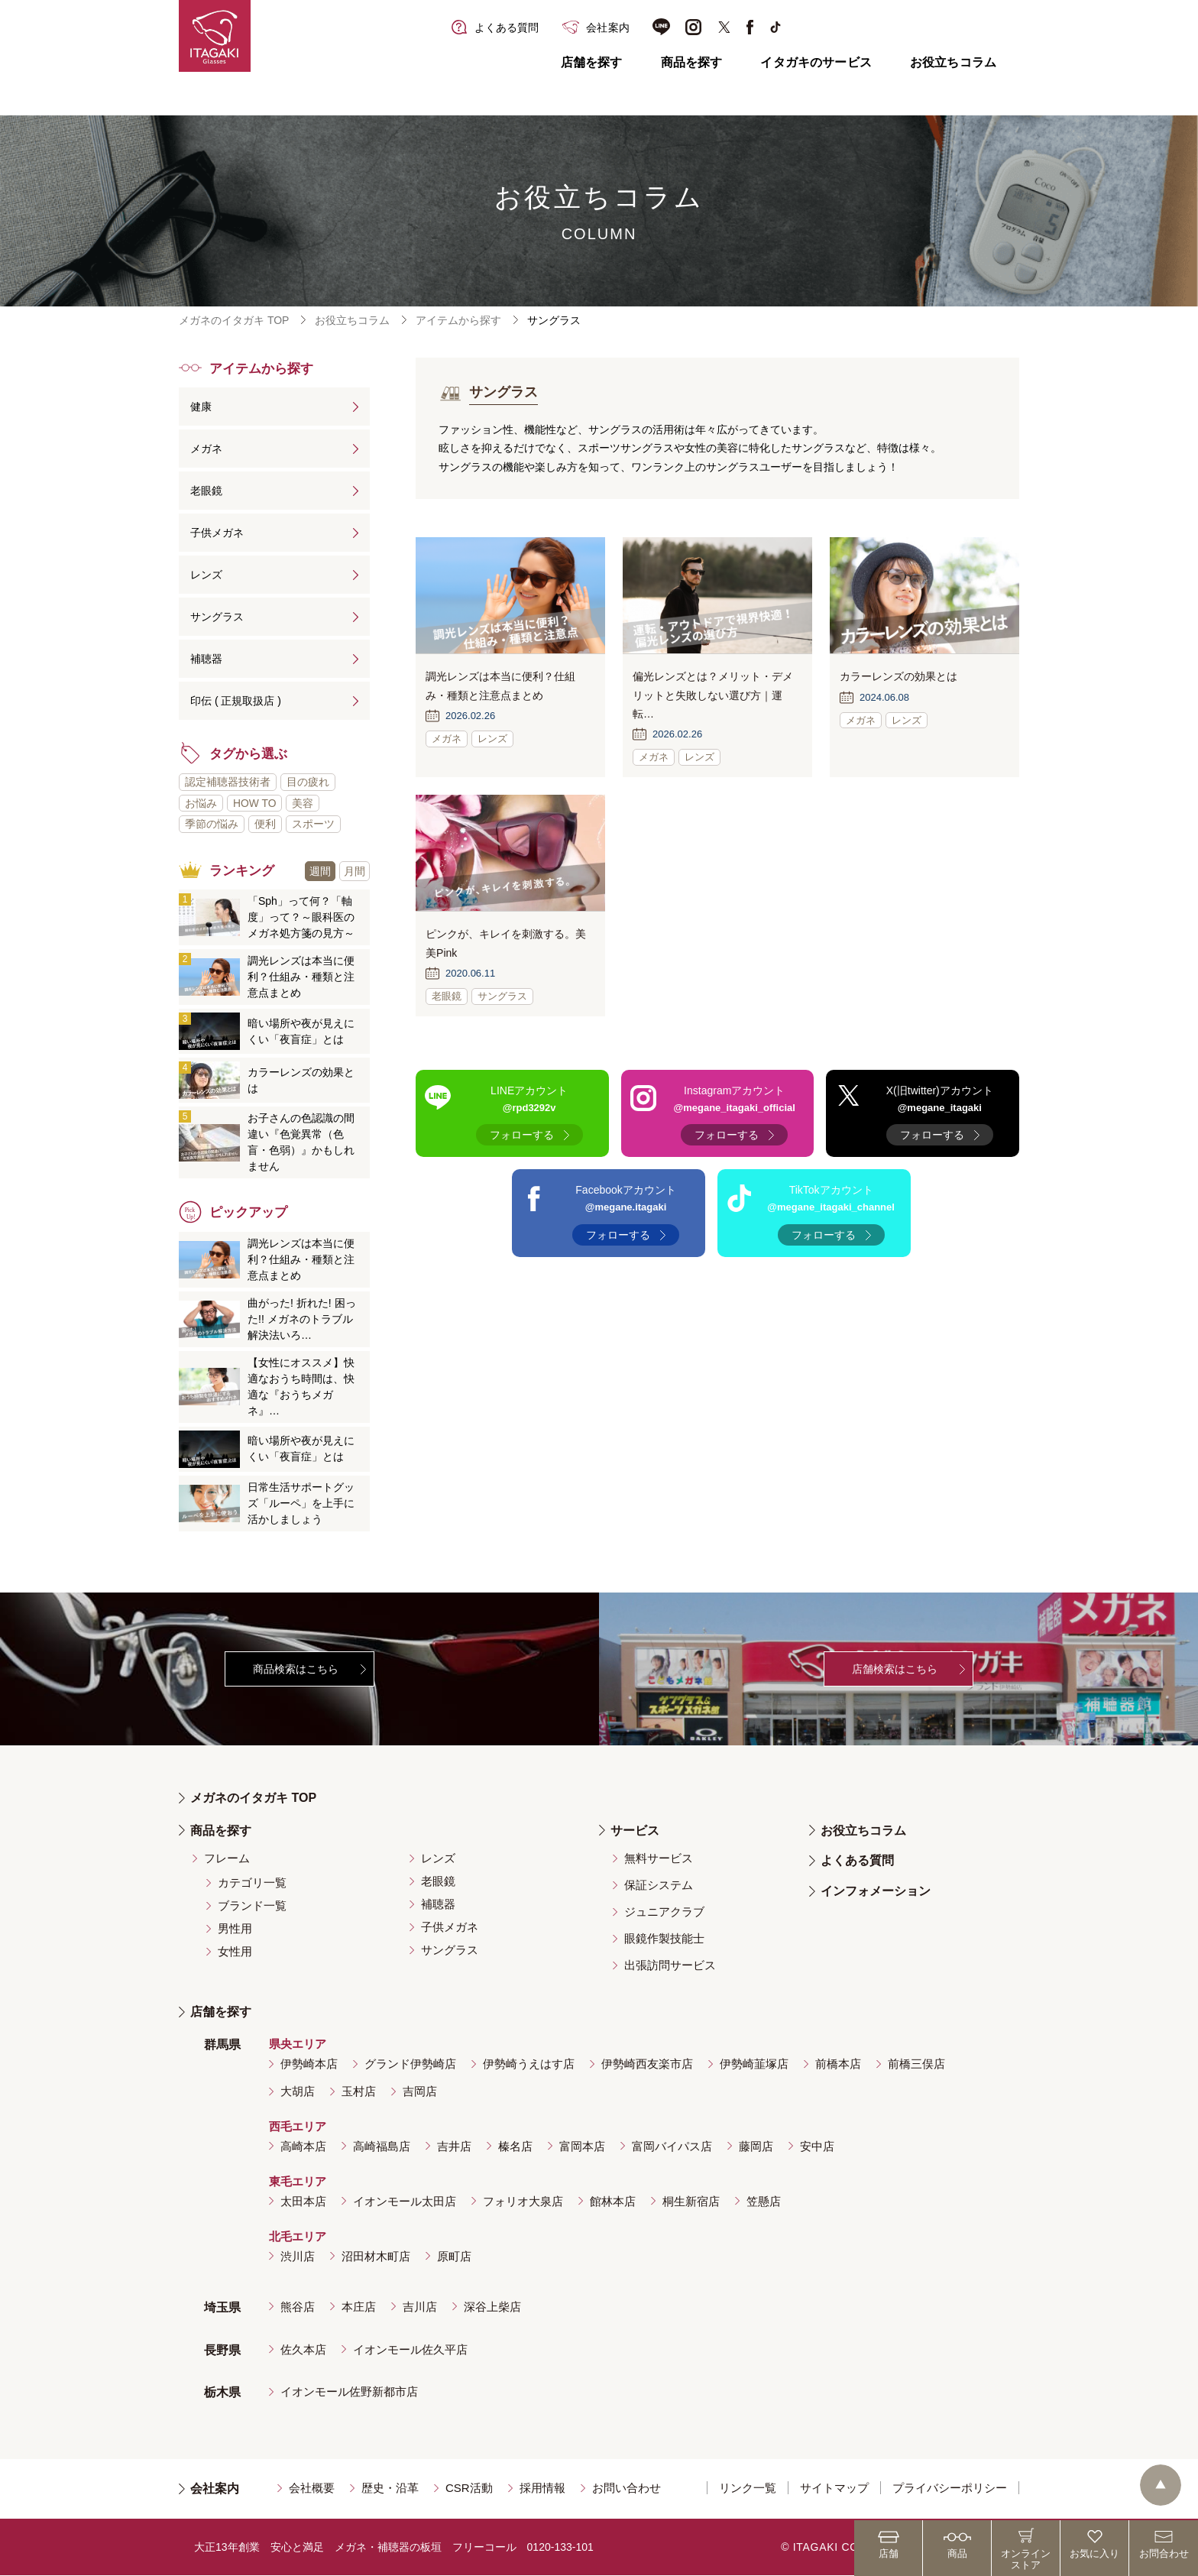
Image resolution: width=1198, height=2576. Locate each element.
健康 (201, 406)
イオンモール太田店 (404, 2201)
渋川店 (297, 2256)
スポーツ (313, 824)
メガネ (206, 448)
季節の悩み (211, 824)
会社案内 (214, 2489)
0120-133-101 (560, 2548)
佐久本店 (303, 2349)
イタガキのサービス (815, 62)
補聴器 (206, 659)
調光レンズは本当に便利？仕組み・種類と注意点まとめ (301, 977)
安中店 (817, 2146)
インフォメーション (876, 1891)
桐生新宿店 (691, 2201)
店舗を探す (592, 62)
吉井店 (454, 2146)
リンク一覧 (747, 2488)
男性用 (235, 1929)
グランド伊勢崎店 (410, 2064)
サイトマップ (834, 2488)
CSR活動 (469, 2488)
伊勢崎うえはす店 (529, 2064)
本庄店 (359, 2306)
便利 (265, 824)
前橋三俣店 (916, 2064)
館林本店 (613, 2201)
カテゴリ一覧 (252, 1883)
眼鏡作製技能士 (664, 1939)
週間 (320, 871)
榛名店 (515, 2146)
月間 (354, 871)
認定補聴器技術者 (227, 782)
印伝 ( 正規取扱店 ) (235, 701)
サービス (634, 1831)
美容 (303, 803)
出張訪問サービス (670, 1965)
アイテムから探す (458, 320)
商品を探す (692, 62)
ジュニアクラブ (664, 1912)
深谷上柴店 (492, 2306)
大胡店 (297, 2091)
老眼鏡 (206, 490)
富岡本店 (582, 2146)
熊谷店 (297, 2306)
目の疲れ (308, 782)
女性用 (235, 1952)
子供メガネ (217, 533)
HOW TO (255, 803)
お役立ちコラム (953, 62)
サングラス (217, 617)
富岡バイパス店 (672, 2146)
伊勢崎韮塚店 (754, 2064)
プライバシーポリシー (949, 2488)
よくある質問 (857, 1861)
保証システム (658, 1885)
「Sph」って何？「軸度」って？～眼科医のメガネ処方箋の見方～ (301, 918)
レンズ (206, 575)
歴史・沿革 (390, 2488)
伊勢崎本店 (309, 2064)
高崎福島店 (381, 2146)
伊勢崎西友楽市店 (647, 2064)
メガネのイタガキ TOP (234, 320)
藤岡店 (756, 2146)
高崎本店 (303, 2146)
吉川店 (420, 2306)
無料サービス (658, 1858)
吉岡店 (420, 2091)
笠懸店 (763, 2201)
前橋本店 (838, 2064)
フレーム (227, 1858)
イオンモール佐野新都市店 (349, 2392)
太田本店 (303, 2201)
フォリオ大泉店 (523, 2201)
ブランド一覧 (252, 1906)
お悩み (201, 803)
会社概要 (312, 2488)
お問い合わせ (626, 2488)
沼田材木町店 (376, 2256)
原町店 (454, 2256)
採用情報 (542, 2488)
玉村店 (359, 2091)
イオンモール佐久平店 (410, 2349)
